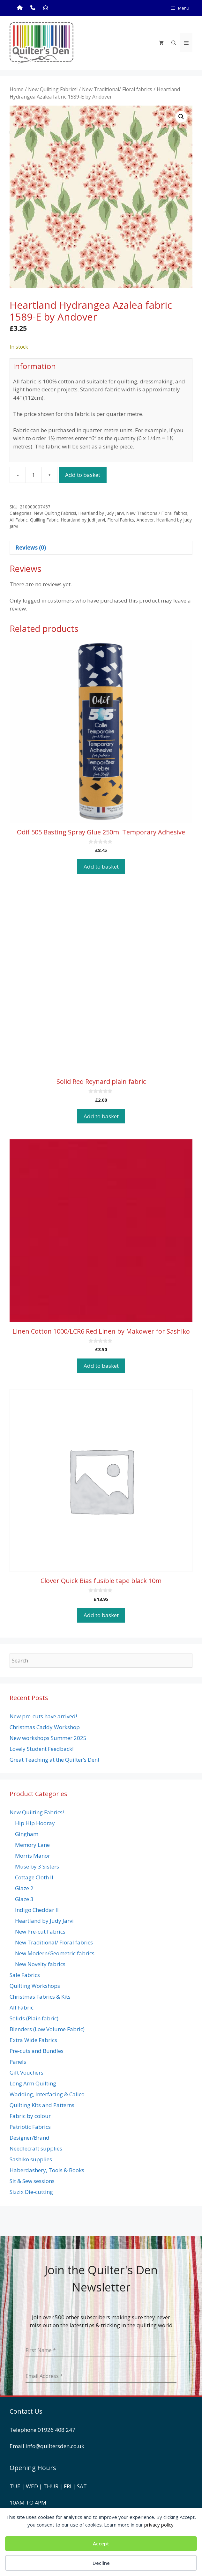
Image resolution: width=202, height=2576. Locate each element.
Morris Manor (32, 1855)
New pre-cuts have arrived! (43, 1716)
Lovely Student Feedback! (41, 1748)
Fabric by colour (30, 2116)
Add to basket (82, 474)
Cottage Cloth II (34, 1877)
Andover (145, 520)
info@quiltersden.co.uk (55, 2446)
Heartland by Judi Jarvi (83, 520)
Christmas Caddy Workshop (45, 1727)
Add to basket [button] (101, 866)
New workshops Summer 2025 (48, 1738)
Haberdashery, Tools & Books (47, 2170)
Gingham (26, 1834)
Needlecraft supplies (36, 2148)
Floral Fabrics (121, 520)
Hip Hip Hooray (35, 1823)
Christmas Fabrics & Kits (40, 1996)
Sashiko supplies (31, 2159)
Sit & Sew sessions (32, 2181)
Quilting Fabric (44, 520)
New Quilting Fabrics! (53, 89)
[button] (181, 116)
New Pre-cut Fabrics (40, 1931)
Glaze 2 (24, 1888)
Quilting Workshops (35, 1985)
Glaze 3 (24, 1899)
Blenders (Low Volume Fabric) (47, 2029)
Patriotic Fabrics (30, 2126)
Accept (101, 2543)
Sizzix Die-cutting (31, 2191)
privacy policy (159, 2524)
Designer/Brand (29, 2137)
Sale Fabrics (25, 1975)
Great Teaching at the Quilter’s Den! (54, 1759)
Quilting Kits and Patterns (42, 2105)
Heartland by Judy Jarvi (101, 513)
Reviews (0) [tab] (30, 547)
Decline (101, 2563)
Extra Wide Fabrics (33, 2040)
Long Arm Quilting (33, 2083)
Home (17, 89)
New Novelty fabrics (40, 1964)
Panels (18, 2061)
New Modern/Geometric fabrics (54, 1953)
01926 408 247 (56, 2429)
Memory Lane (32, 1844)
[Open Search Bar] (174, 42)
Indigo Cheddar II (37, 1909)
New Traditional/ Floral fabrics (117, 89)
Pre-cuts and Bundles (37, 2050)
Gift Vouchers (26, 2072)
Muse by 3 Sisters (37, 1866)
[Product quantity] (33, 475)
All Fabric (18, 520)
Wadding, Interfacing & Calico (47, 2094)
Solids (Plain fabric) (34, 2018)
